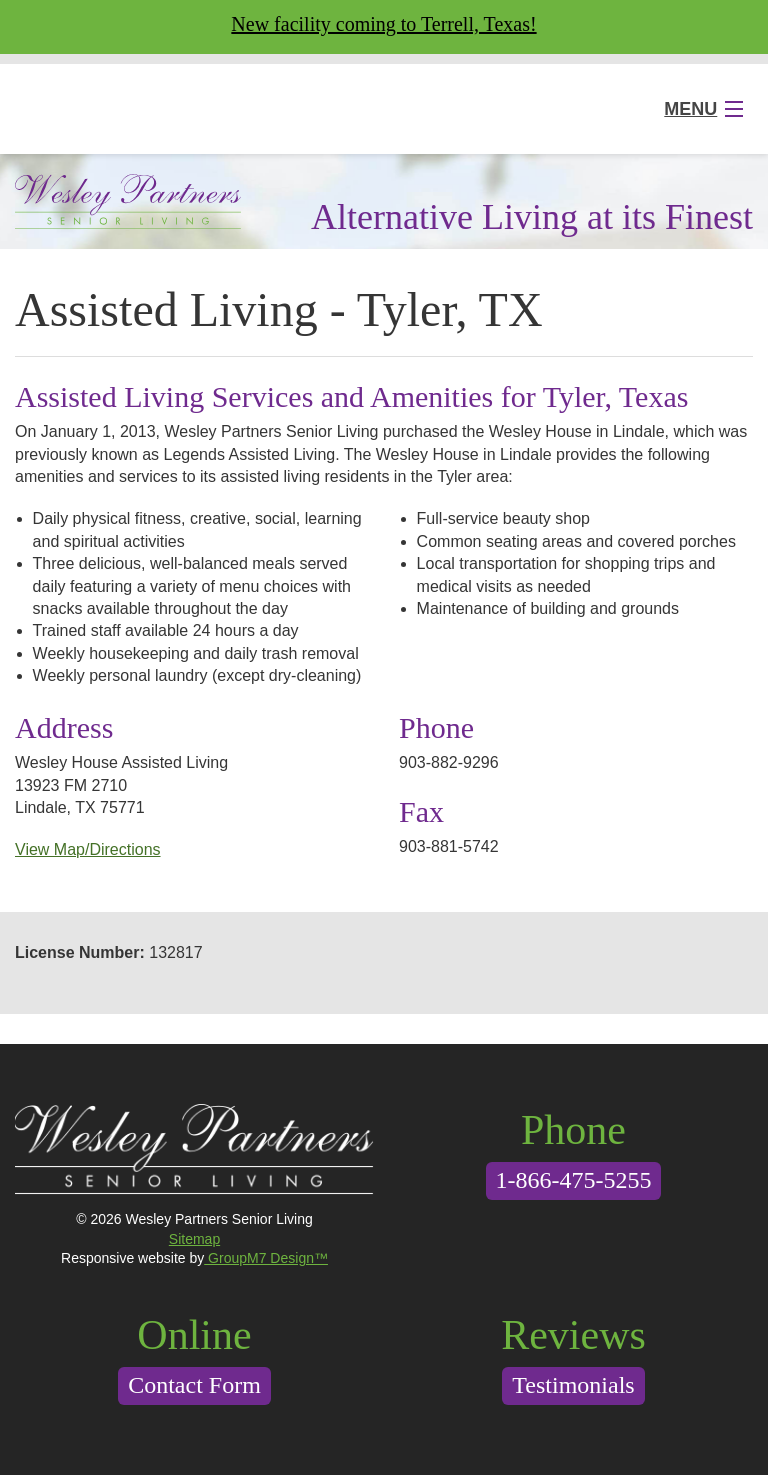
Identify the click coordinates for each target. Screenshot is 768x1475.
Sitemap (194, 1239)
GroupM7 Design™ (266, 1258)
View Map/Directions (88, 849)
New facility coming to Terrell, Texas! (383, 24)
